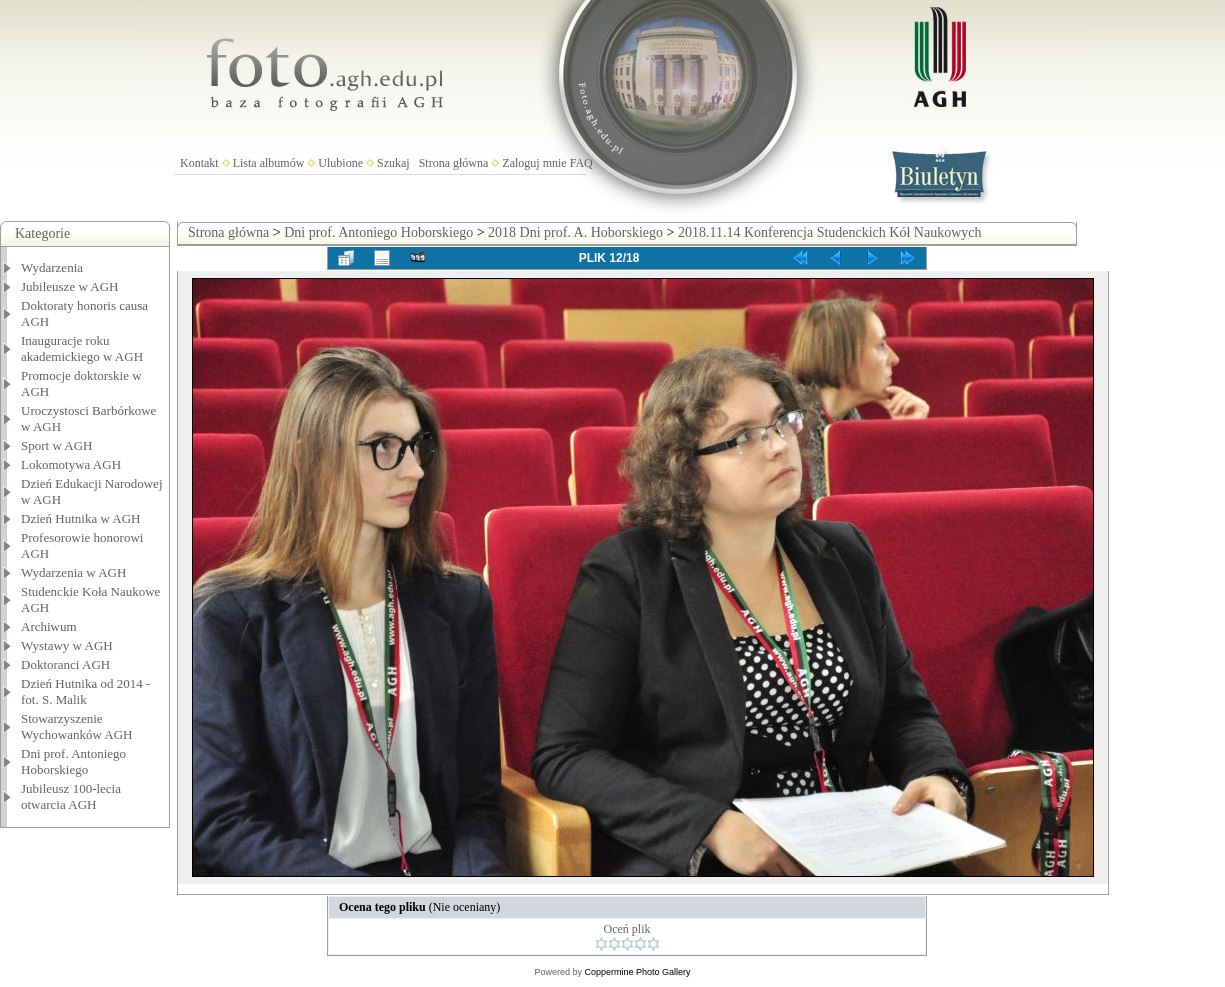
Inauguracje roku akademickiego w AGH (82, 348)
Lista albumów (269, 163)
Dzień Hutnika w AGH (81, 518)
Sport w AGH (57, 445)
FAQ (581, 163)
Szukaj (393, 163)
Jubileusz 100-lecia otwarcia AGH (71, 796)
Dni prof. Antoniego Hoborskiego (73, 761)
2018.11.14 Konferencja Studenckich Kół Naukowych (830, 232)
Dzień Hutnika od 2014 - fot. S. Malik (85, 691)
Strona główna (454, 163)
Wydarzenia (52, 267)
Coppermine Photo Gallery (637, 972)
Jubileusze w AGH (70, 286)
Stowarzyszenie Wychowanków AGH (77, 726)
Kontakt (199, 163)
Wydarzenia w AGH (73, 572)
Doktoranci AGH (65, 664)
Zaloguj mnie (534, 163)
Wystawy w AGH (67, 645)
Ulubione (340, 163)
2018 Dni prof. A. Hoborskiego (575, 232)
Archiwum (49, 626)
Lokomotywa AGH (71, 464)
